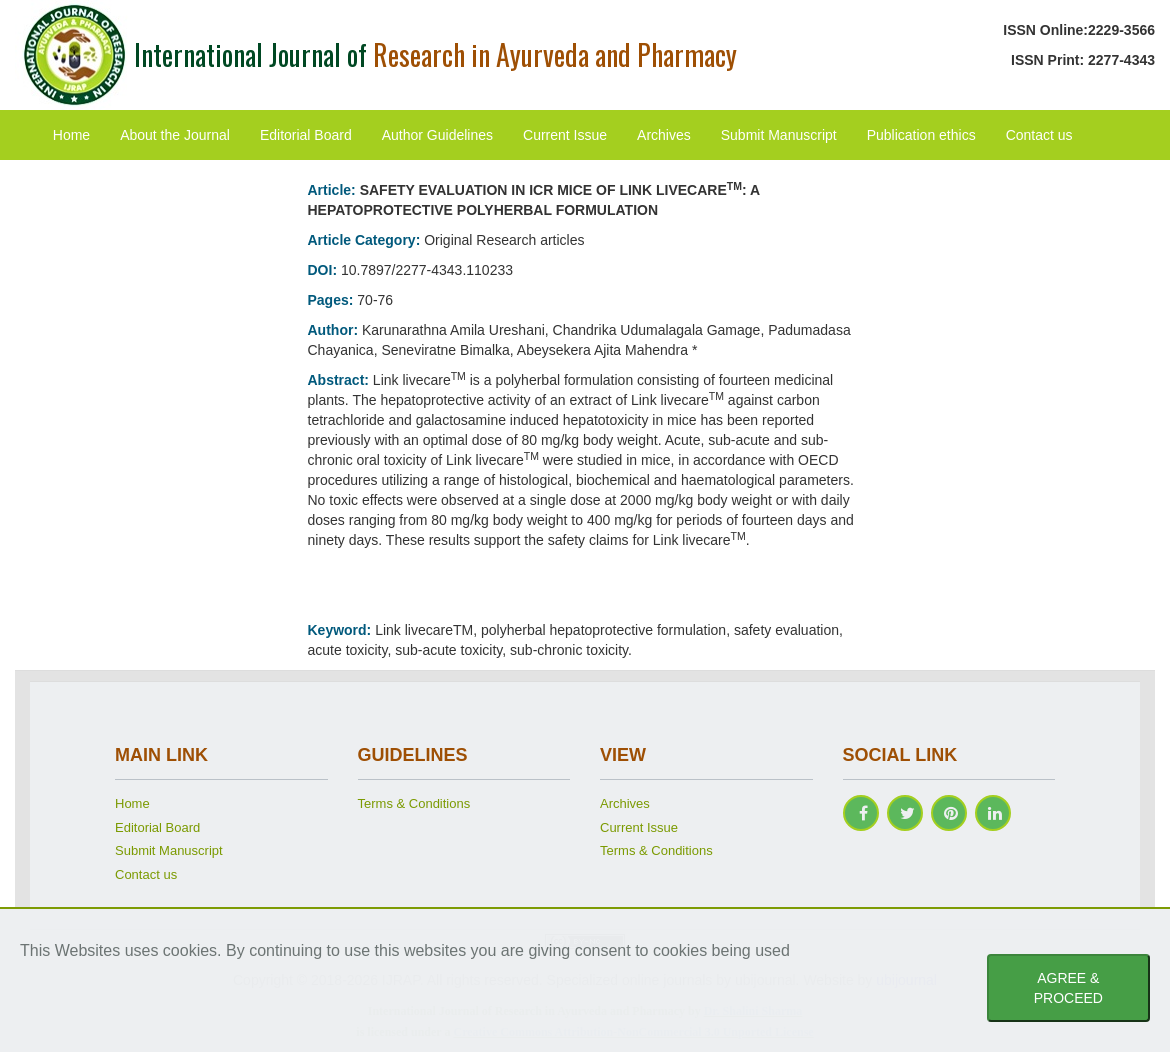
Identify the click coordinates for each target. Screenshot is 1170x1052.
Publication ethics (921, 135)
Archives (664, 135)
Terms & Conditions (414, 803)
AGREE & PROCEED (1068, 988)
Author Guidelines (437, 135)
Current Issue (565, 135)
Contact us (1039, 135)
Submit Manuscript (779, 135)
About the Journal (175, 135)
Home (71, 135)
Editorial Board (306, 135)
